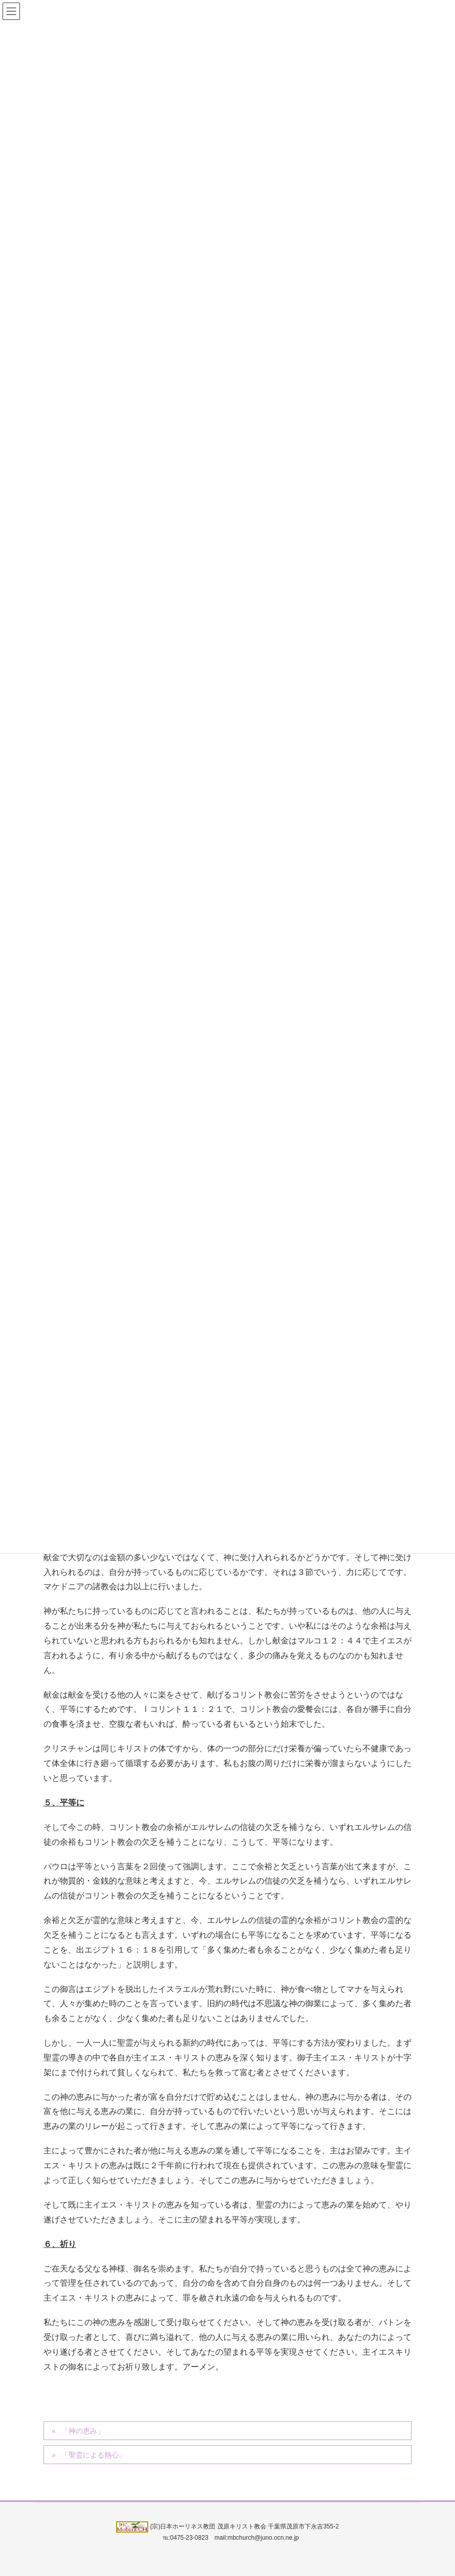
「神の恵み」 (82, 2431)
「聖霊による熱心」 (93, 2455)
